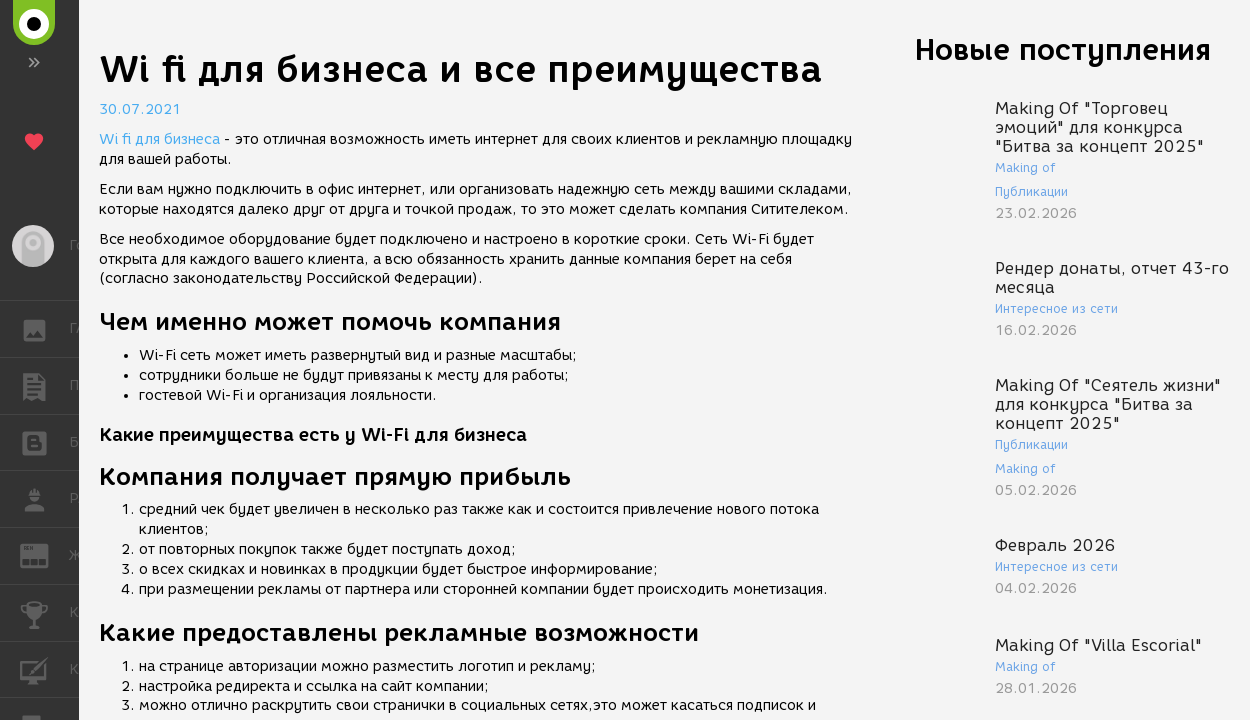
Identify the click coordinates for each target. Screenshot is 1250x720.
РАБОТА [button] (44, 499)
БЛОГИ (44, 441)
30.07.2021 (140, 109)
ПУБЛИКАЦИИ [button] (44, 386)
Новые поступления (1063, 49)
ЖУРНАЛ (44, 554)
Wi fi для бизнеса (159, 139)
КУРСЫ (44, 668)
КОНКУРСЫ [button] (44, 613)
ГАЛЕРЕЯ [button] (44, 329)
